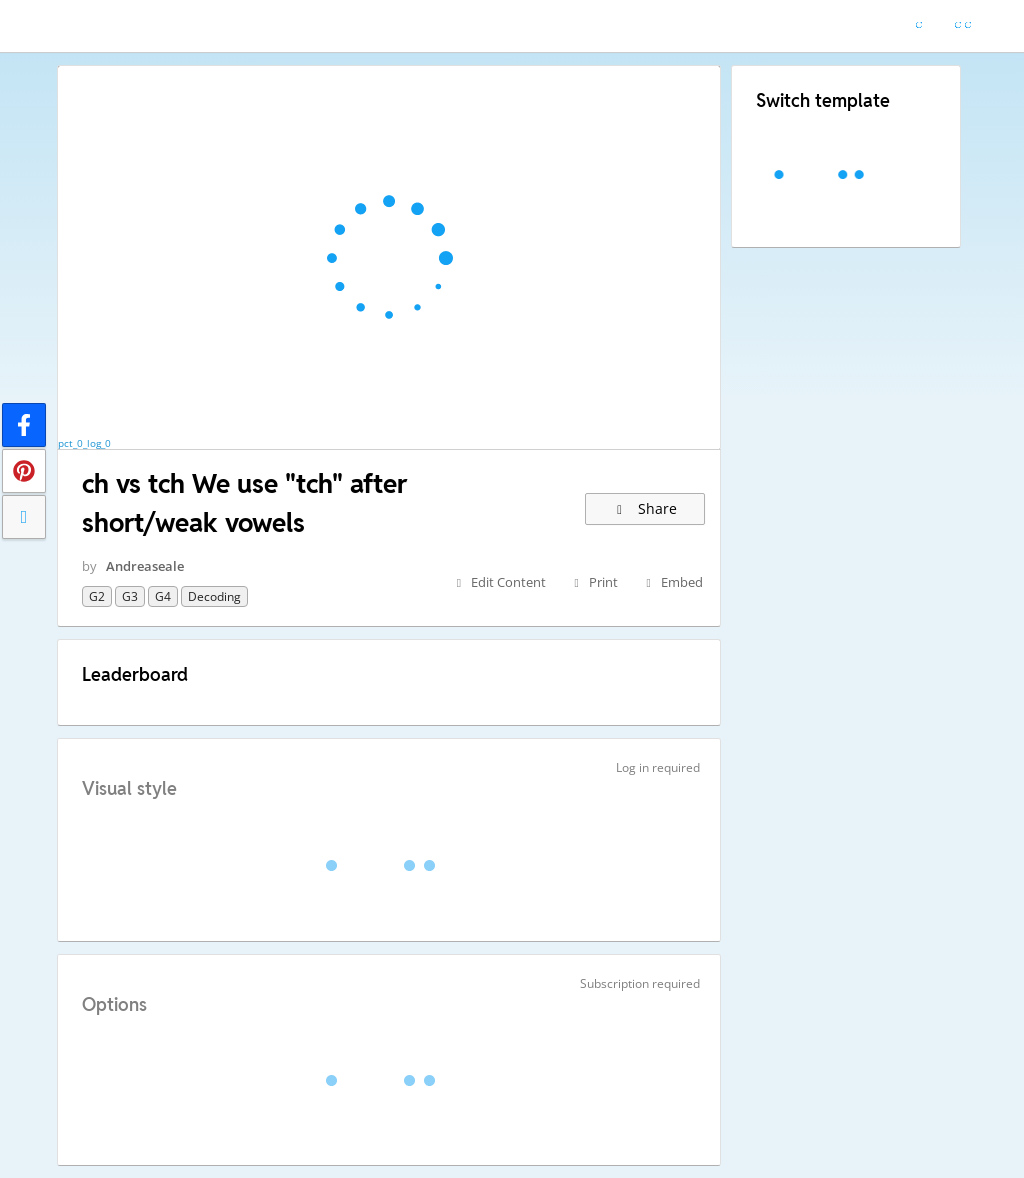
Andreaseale (145, 566)
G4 (163, 596)
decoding (214, 596)
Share (645, 508)
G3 (130, 596)
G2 (97, 596)
